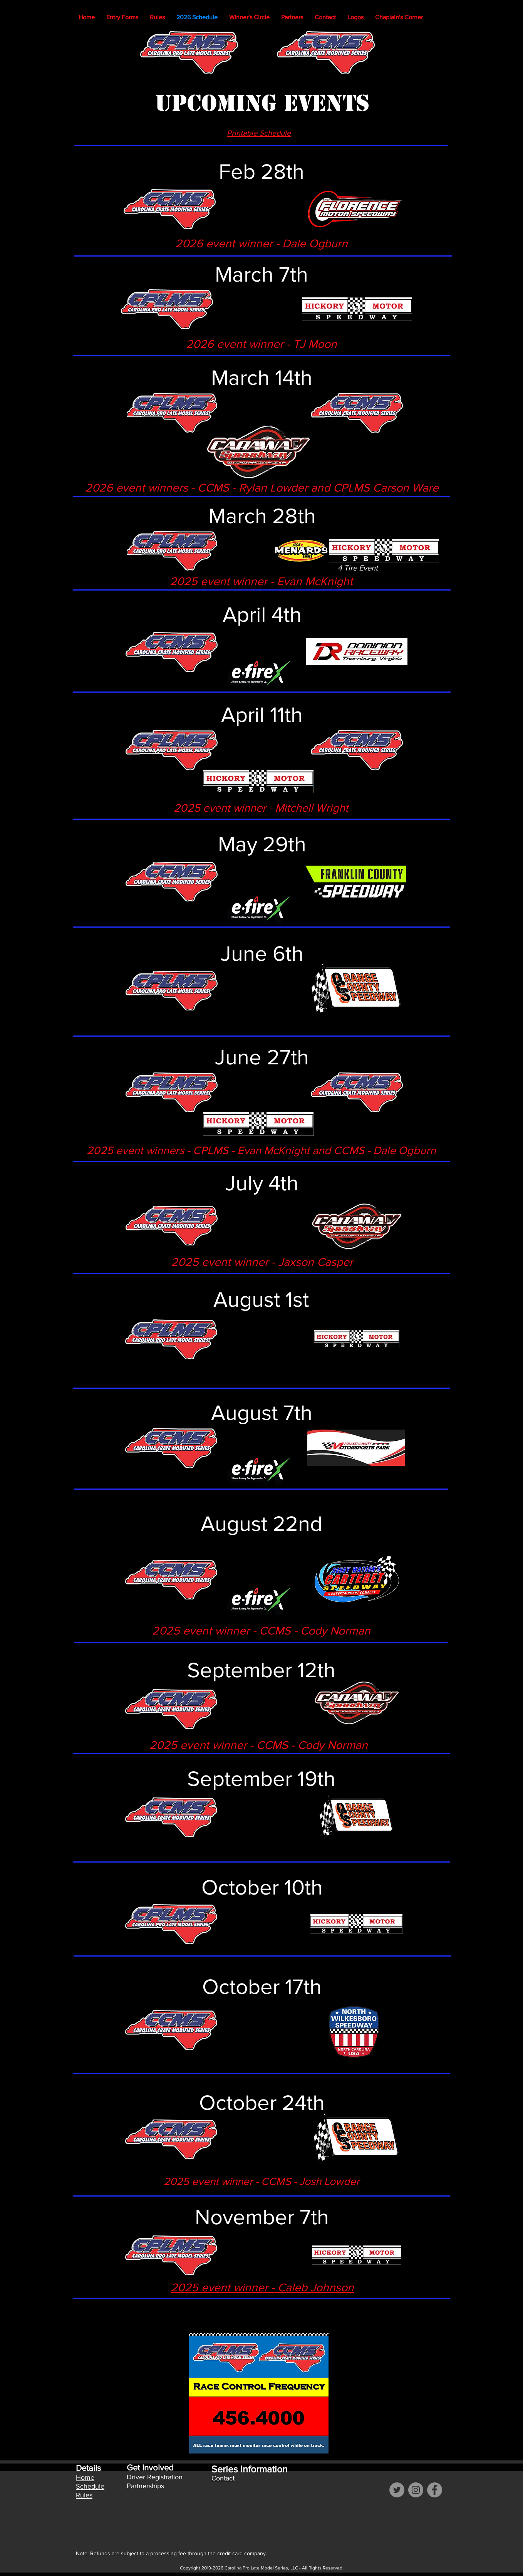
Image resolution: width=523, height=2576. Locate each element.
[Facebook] (434, 2489)
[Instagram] (415, 2489)
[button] (249, 17)
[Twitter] (396, 2489)
